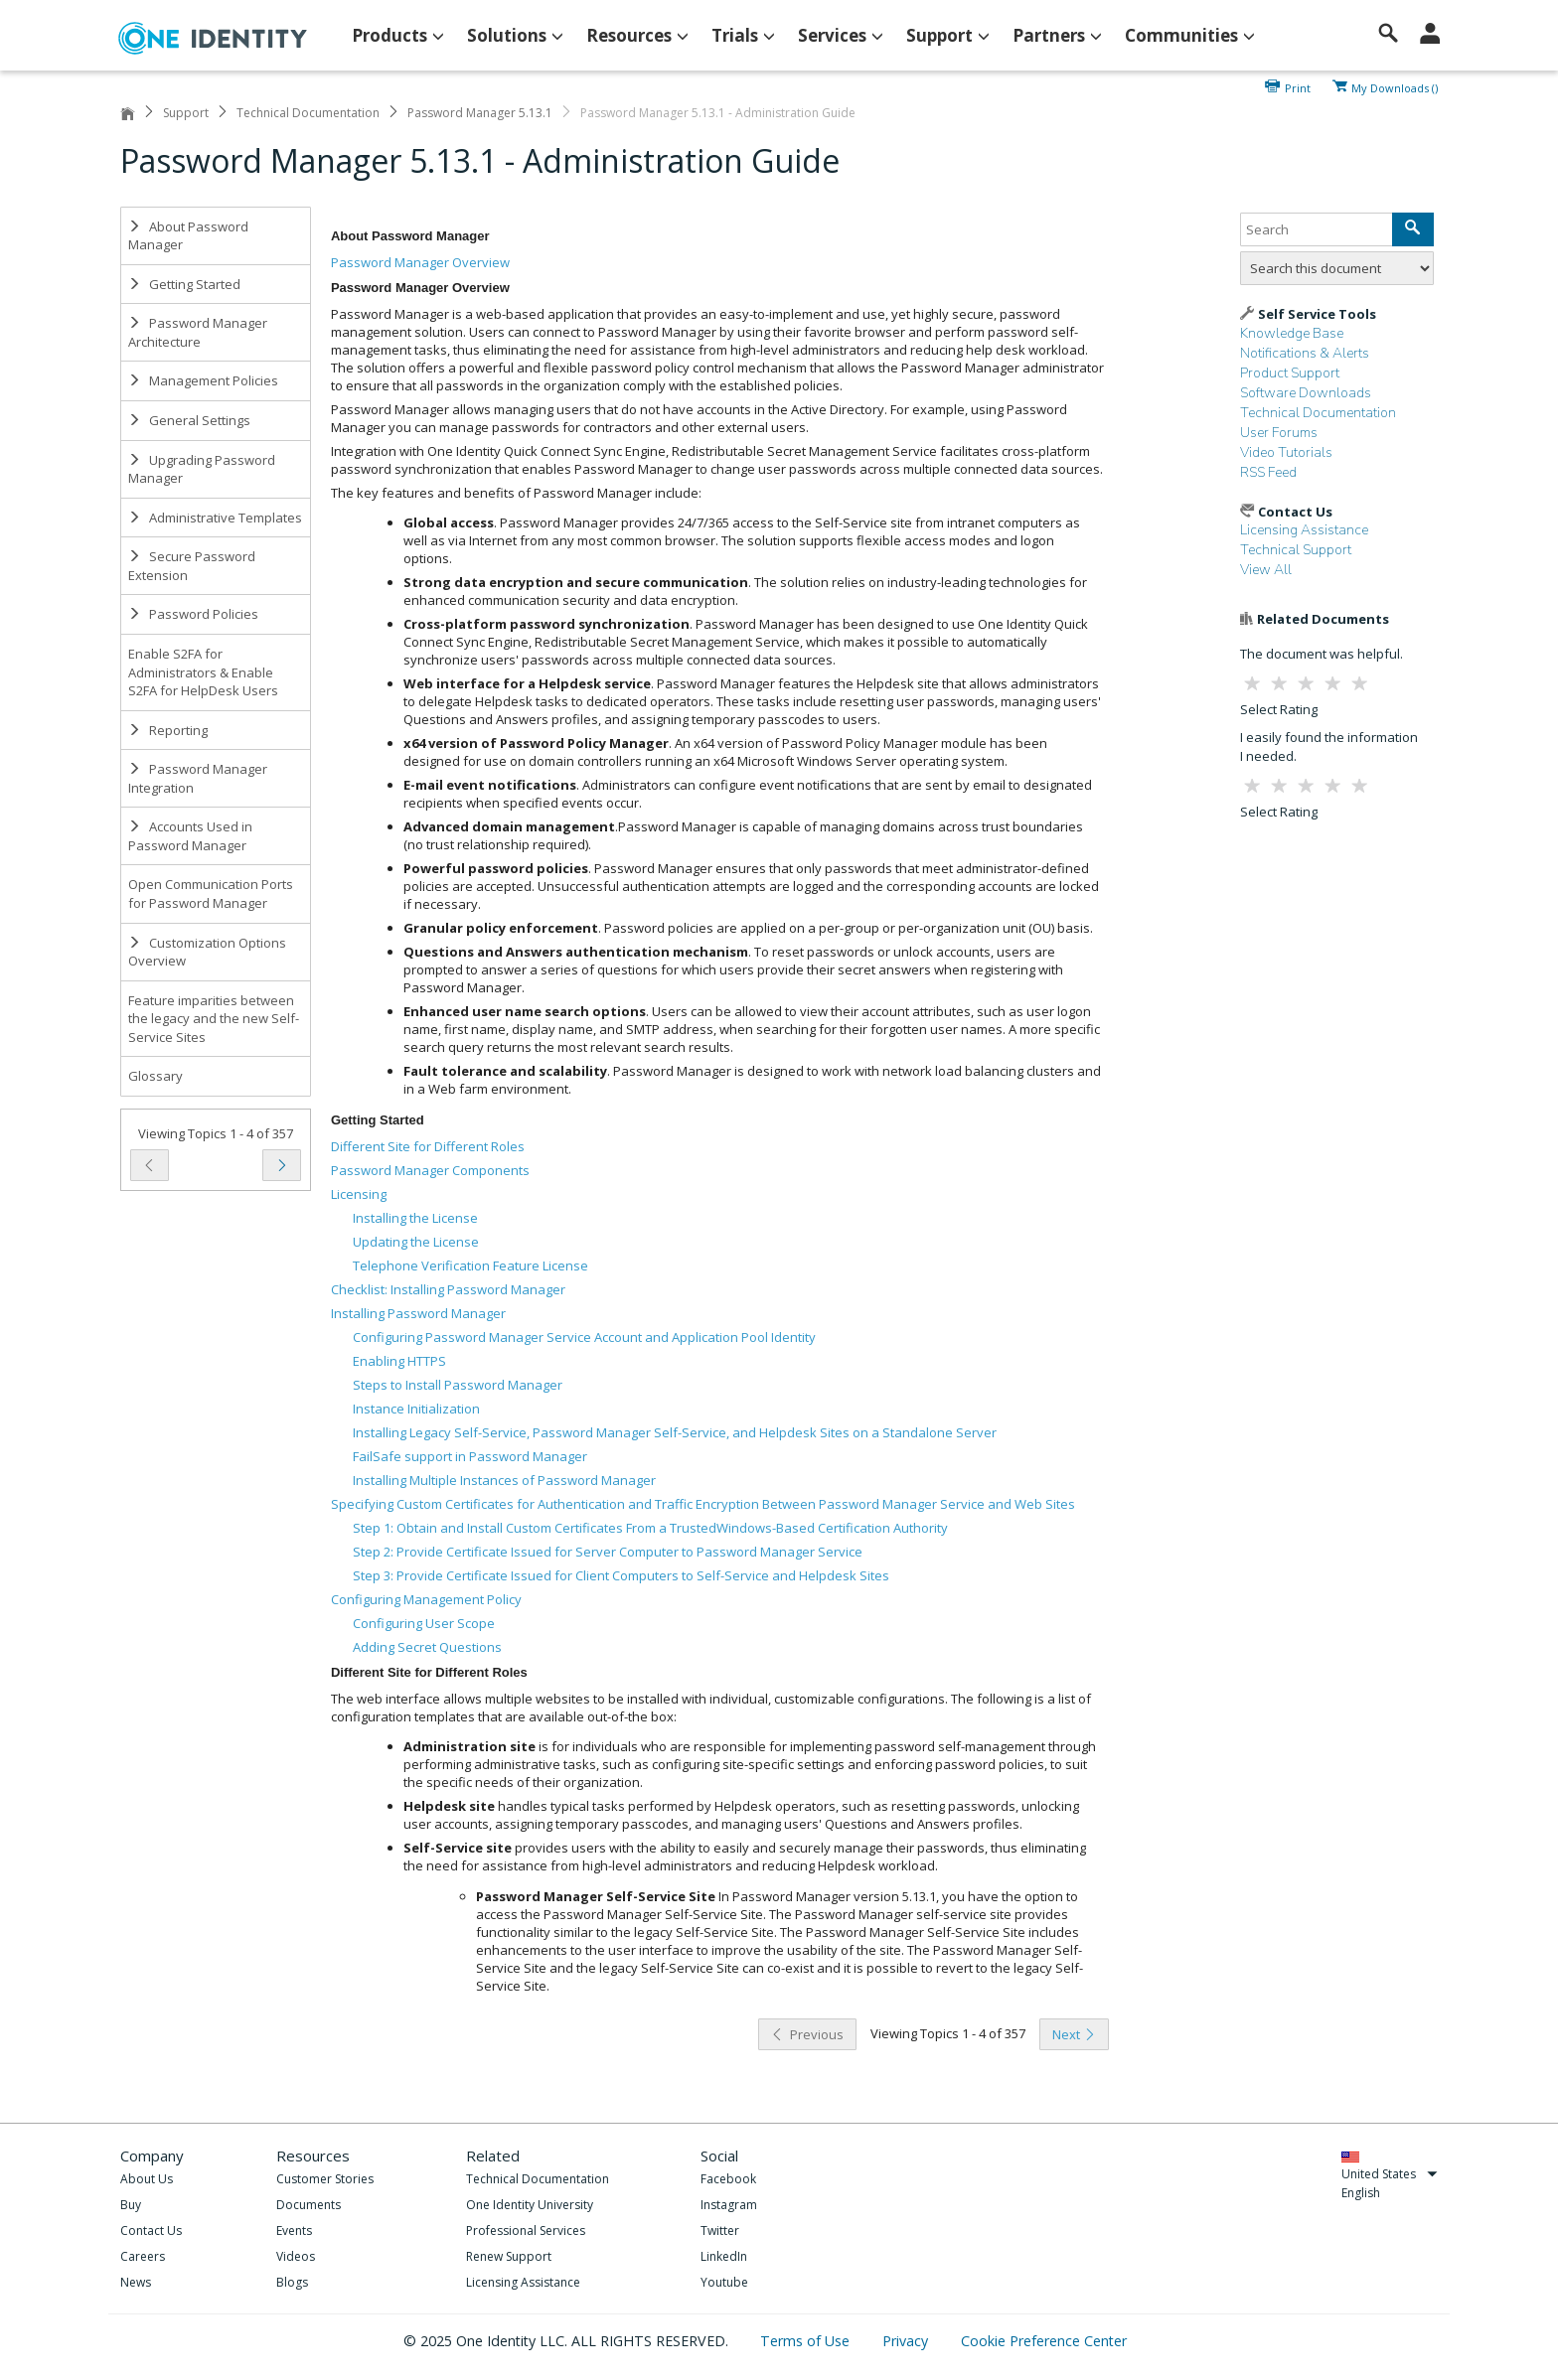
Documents (308, 2204)
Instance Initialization (416, 1408)
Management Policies (203, 380)
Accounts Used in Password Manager (190, 836)
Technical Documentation (308, 112)
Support (186, 112)
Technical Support (1295, 549)
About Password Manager (188, 236)
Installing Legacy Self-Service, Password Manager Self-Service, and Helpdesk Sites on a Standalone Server (675, 1432)
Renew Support (508, 2256)
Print (1298, 86)
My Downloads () (1394, 86)
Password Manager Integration (197, 778)
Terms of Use (807, 2340)
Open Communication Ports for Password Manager (210, 893)
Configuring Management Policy (426, 1599)
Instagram (729, 2204)
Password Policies (193, 614)
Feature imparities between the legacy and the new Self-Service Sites (213, 1018)
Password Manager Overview (420, 262)
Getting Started (184, 284)
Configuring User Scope (424, 1623)
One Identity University (529, 2204)
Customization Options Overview (207, 952)
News (135, 2282)
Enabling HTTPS (399, 1361)
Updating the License (416, 1242)
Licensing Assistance (1304, 530)
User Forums (1279, 432)
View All (1266, 569)
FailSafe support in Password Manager (470, 1456)
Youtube (724, 2282)
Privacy (907, 2340)
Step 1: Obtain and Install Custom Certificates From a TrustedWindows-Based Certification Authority (650, 1528)
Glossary (155, 1076)
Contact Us (151, 2230)
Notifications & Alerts (1304, 353)
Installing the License (415, 1218)
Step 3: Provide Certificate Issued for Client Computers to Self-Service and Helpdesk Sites (621, 1575)
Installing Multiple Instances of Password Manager (504, 1480)
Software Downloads (1305, 392)
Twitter (720, 2230)
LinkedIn (724, 2256)
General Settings (189, 420)
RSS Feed (1268, 472)
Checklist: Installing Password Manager (448, 1289)
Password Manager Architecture (197, 332)
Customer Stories (325, 2178)
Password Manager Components (430, 1170)
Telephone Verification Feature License (470, 1265)
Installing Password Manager (418, 1313)
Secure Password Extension (191, 565)
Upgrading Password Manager (201, 469)
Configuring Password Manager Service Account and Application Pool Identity (584, 1337)
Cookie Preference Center (1044, 2340)
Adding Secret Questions (427, 1647)
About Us (146, 2178)
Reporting (168, 730)
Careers (142, 2256)
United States (1389, 2173)
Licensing (359, 1194)
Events (294, 2230)
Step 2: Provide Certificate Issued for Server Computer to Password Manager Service (607, 1552)
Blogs (292, 2282)
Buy (130, 2204)
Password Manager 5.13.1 (479, 112)
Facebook (728, 2178)
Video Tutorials (1286, 452)
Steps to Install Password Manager (457, 1385)
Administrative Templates (215, 517)
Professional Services (525, 2230)
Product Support (1289, 373)
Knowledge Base (1291, 333)
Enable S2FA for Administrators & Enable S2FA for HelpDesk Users (203, 672)
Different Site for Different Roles (428, 1146)
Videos (295, 2256)
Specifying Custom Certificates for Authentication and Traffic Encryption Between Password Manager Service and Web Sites (703, 1504)
